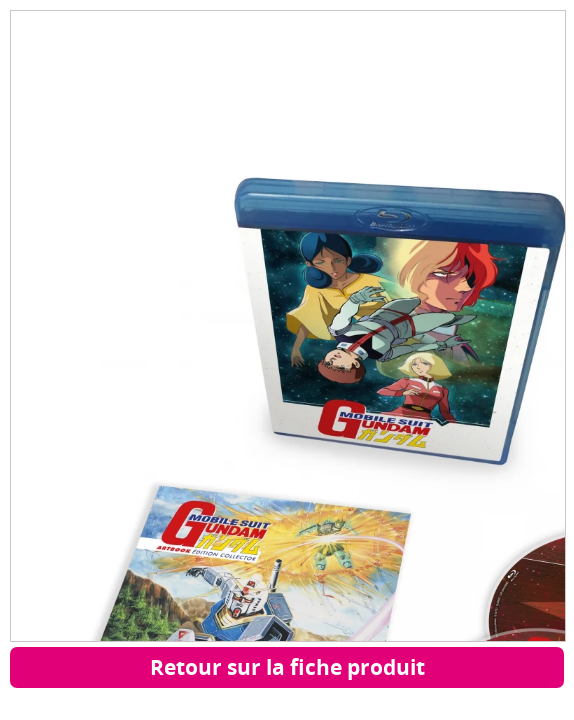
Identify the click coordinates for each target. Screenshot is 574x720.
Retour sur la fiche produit (287, 667)
